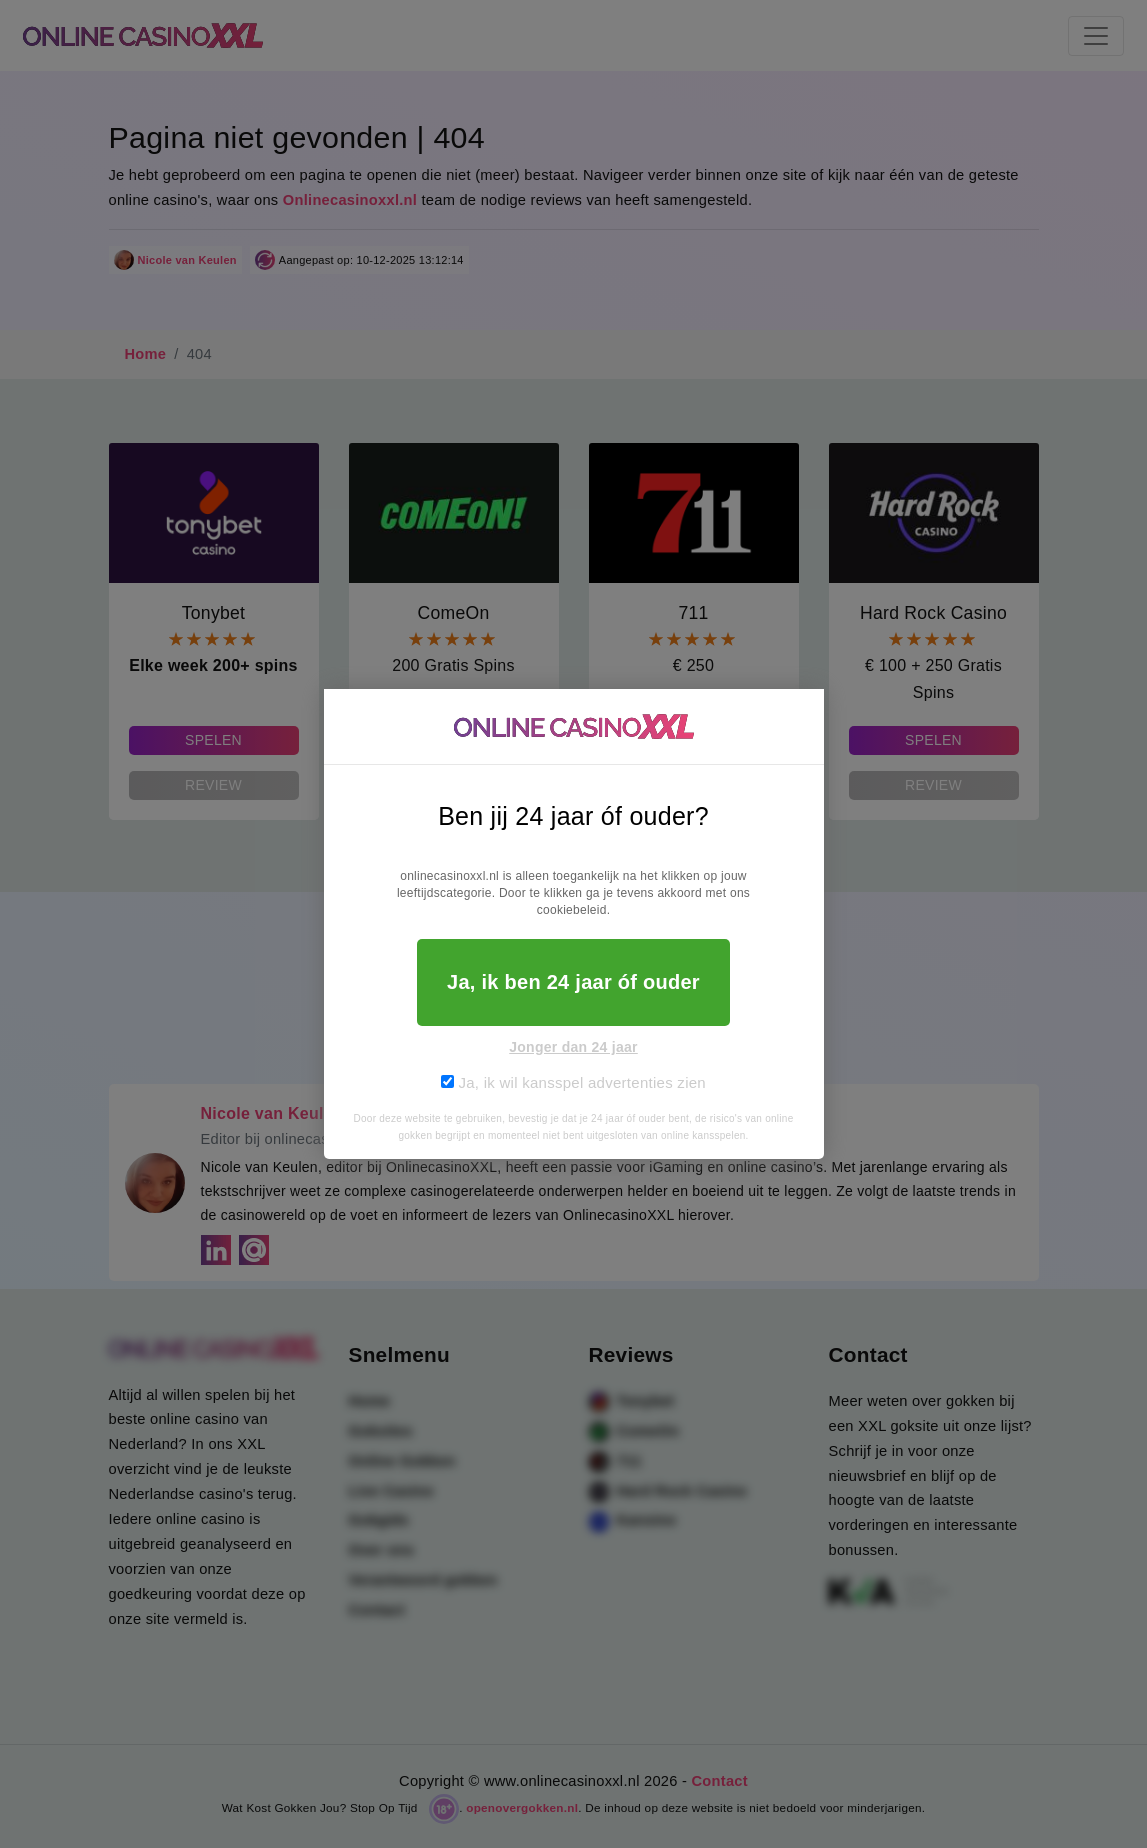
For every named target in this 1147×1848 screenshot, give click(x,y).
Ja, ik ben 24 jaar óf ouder (573, 982)
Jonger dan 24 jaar (573, 1047)
